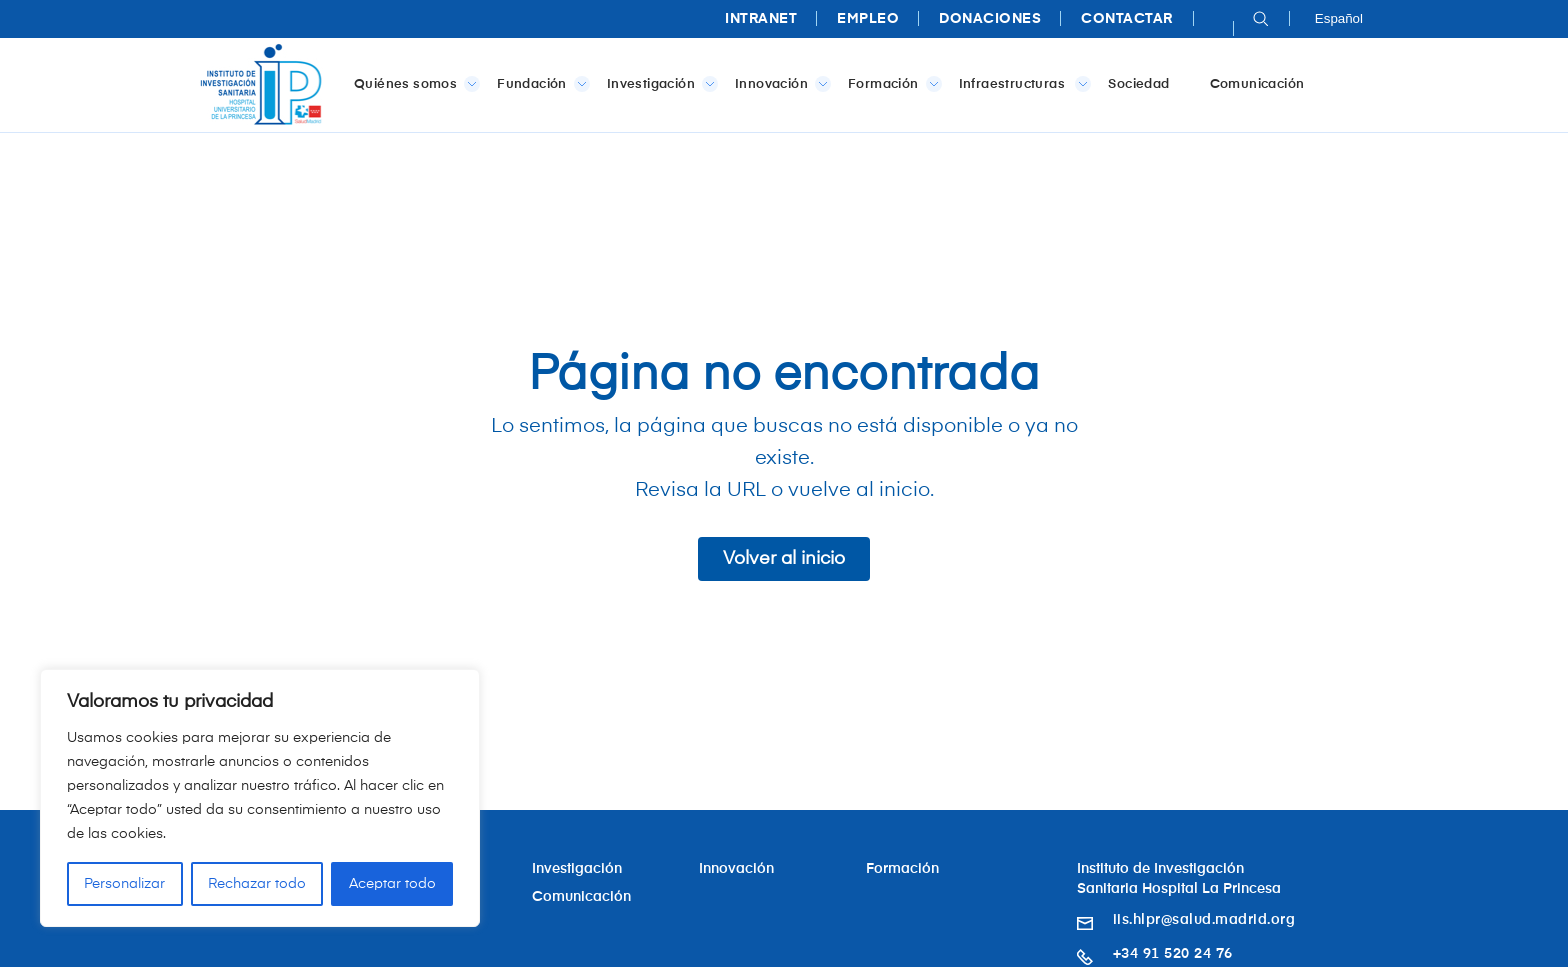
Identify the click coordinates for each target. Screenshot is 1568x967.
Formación (891, 84)
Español (1339, 18)
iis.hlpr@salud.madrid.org (1204, 920)
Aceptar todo (392, 884)
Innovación (779, 84)
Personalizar (124, 884)
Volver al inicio (784, 559)
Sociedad (1138, 84)
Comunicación (1257, 84)
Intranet (761, 19)
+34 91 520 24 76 (1173, 954)
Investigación (658, 84)
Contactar (1127, 19)
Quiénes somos (413, 84)
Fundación (539, 84)
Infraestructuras (1021, 84)
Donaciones (990, 19)
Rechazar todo (257, 884)
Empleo (868, 19)
